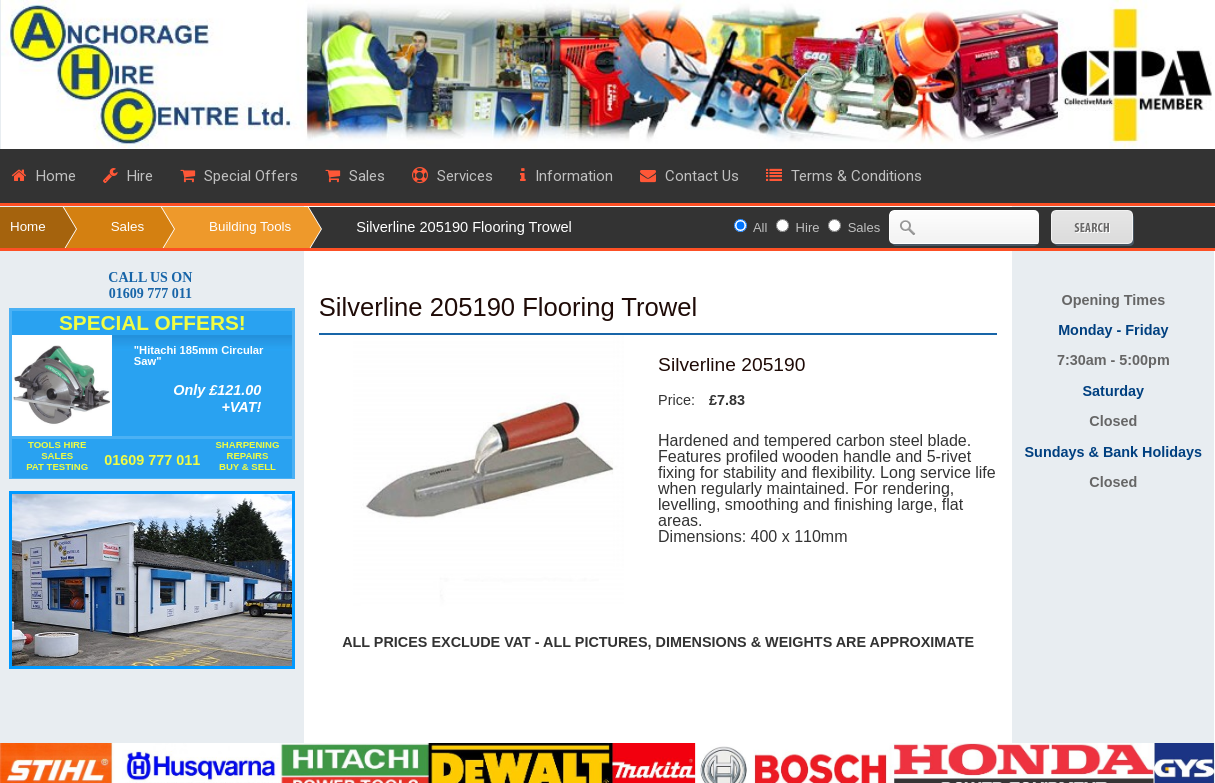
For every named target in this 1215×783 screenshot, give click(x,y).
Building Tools (250, 226)
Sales (127, 226)
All (760, 227)
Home (28, 226)
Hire (808, 227)
